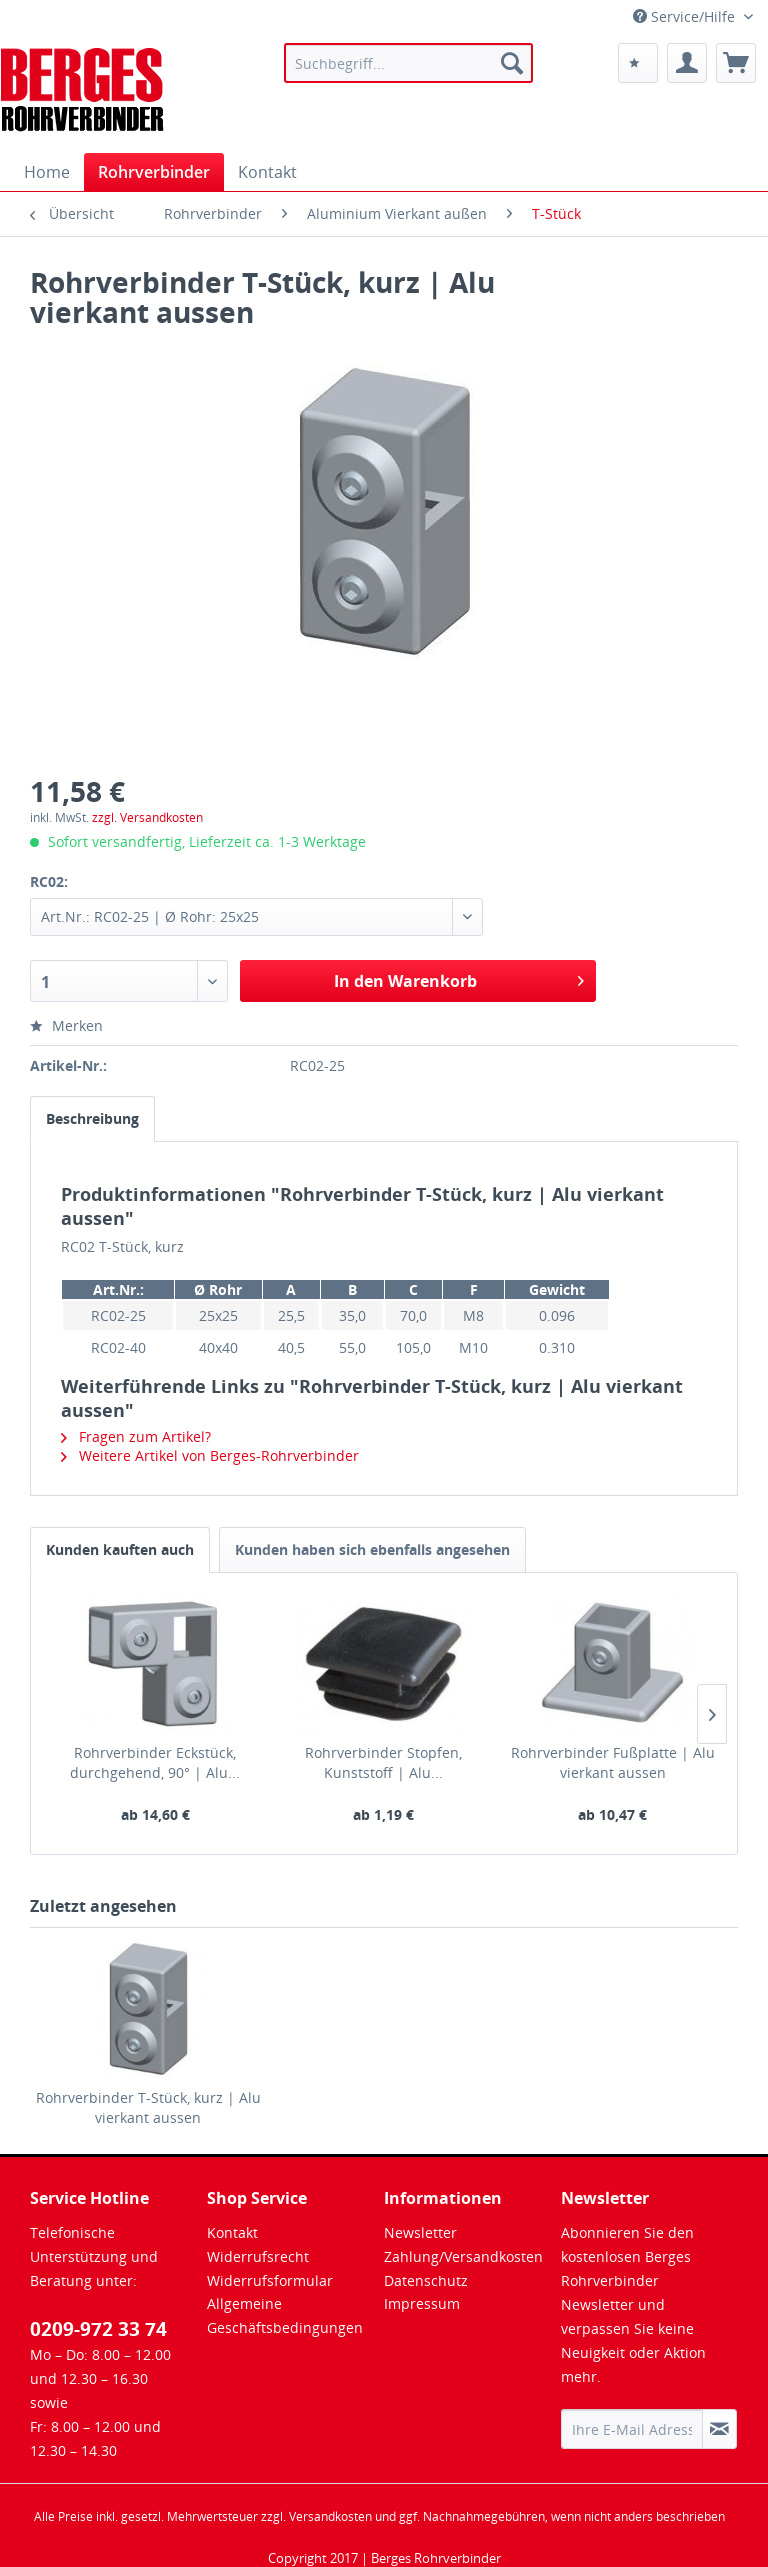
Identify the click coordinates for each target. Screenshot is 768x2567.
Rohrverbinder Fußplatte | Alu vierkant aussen (613, 1762)
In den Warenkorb (459, 978)
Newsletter (420, 2232)
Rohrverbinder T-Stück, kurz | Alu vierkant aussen (148, 2107)
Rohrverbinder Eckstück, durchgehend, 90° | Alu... (155, 1762)
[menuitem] (409, 63)
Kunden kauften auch (120, 1549)
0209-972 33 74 (98, 2329)
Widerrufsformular (270, 2280)
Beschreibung (92, 1118)
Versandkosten (330, 2516)
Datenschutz (426, 2280)
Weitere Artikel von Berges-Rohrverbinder (210, 1455)
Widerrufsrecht (258, 2256)
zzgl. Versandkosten (147, 817)
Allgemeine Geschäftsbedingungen (285, 2315)
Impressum (422, 2303)
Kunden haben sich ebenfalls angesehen (372, 1549)
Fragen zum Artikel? (136, 1436)
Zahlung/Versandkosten (463, 2256)
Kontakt (232, 2232)
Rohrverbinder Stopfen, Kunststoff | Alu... (383, 1762)
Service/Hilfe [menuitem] (686, 16)
